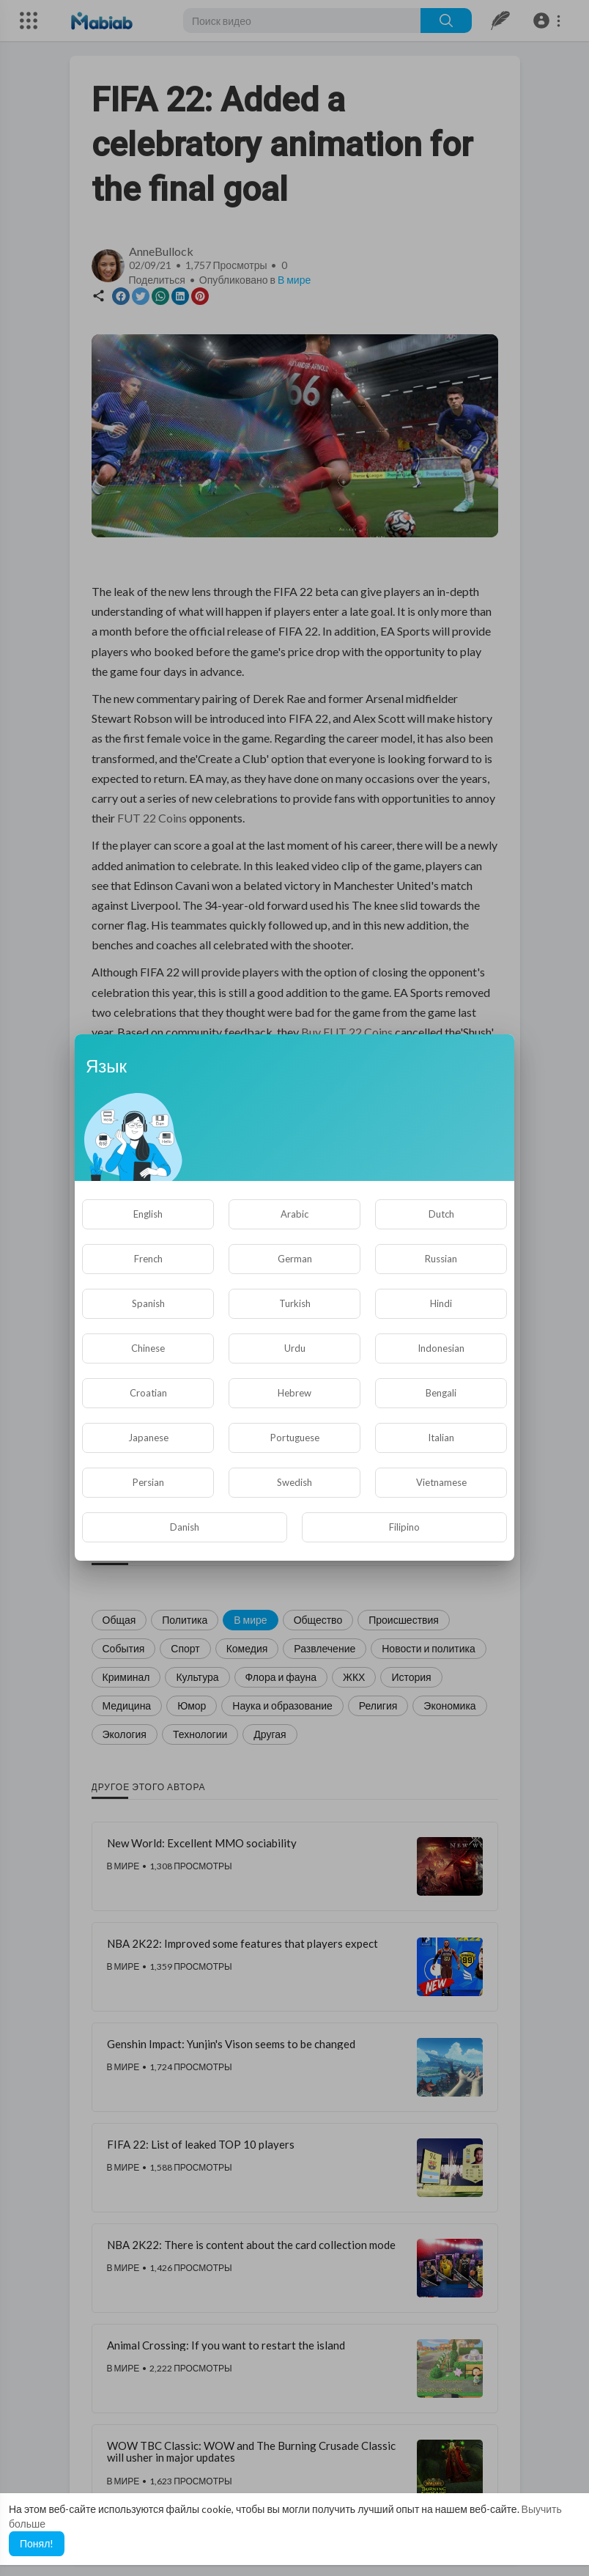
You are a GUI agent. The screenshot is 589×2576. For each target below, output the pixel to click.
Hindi (441, 1303)
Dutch (441, 1214)
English (148, 1214)
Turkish (295, 1303)
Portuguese (294, 1437)
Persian (148, 1482)
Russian (441, 1259)
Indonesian (441, 1348)
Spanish (148, 1303)
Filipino (404, 1527)
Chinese (148, 1348)
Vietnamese (441, 1482)
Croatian (148, 1393)
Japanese (148, 1437)
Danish (184, 1527)
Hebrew (294, 1393)
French (148, 1259)
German (295, 1259)
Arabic (294, 1214)
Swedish (294, 1482)
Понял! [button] (36, 2543)
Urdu (294, 1348)
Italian (441, 1437)
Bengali (441, 1393)
